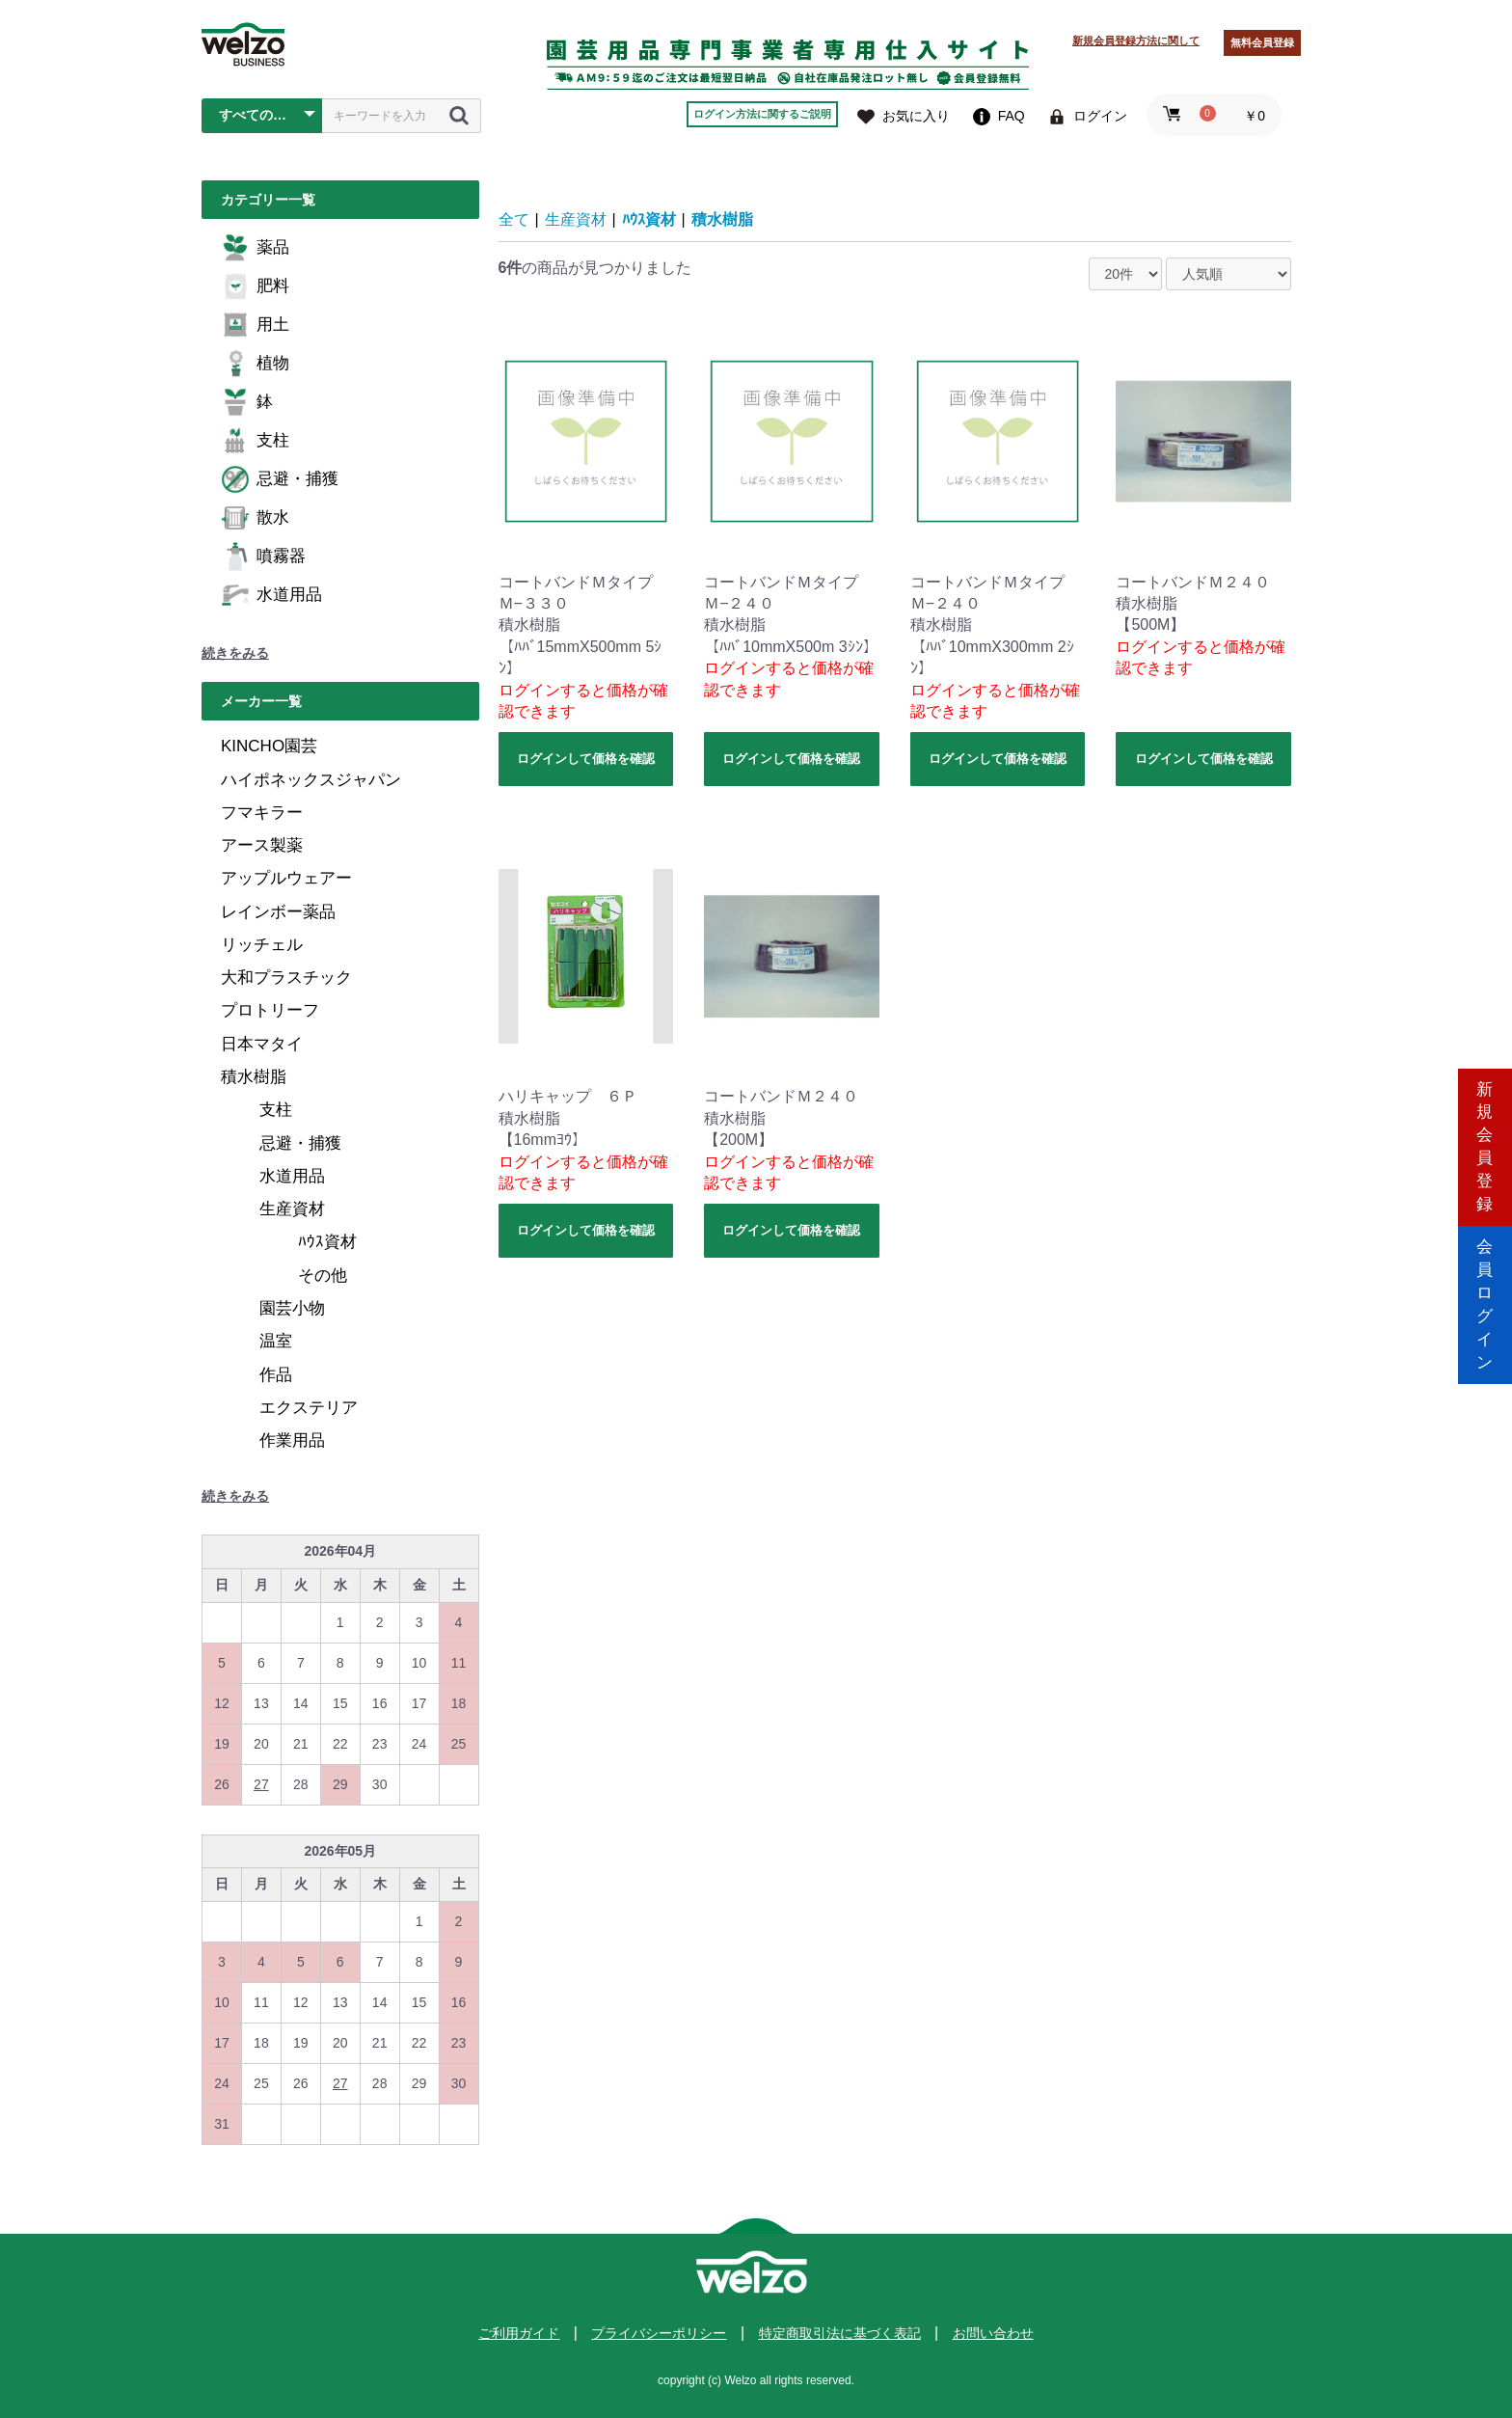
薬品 (255, 247)
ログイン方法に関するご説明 (762, 114)
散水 (255, 517)
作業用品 (292, 1440)
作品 (275, 1375)
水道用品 (271, 595)
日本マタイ (262, 1044)
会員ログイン (1485, 1291)
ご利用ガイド (518, 2333)
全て (514, 219)
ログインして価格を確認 (586, 758)
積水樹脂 (253, 1077)
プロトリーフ (270, 1010)
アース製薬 (262, 845)
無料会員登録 (1262, 42)
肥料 (255, 286)
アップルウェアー (286, 878)
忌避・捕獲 (279, 479)
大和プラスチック (286, 977)
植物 (255, 363)
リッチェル (262, 945)
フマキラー (262, 812)
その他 (322, 1275)
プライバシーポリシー (658, 2333)
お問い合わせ (993, 2333)
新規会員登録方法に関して (1136, 40)
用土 (255, 325)
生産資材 (292, 1209)
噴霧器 (263, 556)
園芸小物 (292, 1308)
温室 (275, 1341)
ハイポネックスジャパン (311, 780)
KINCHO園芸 (269, 746)
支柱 (255, 440)
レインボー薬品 (278, 912)
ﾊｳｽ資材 (327, 1242)
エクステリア (308, 1408)
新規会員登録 (1485, 1127)
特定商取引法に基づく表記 (840, 2333)
